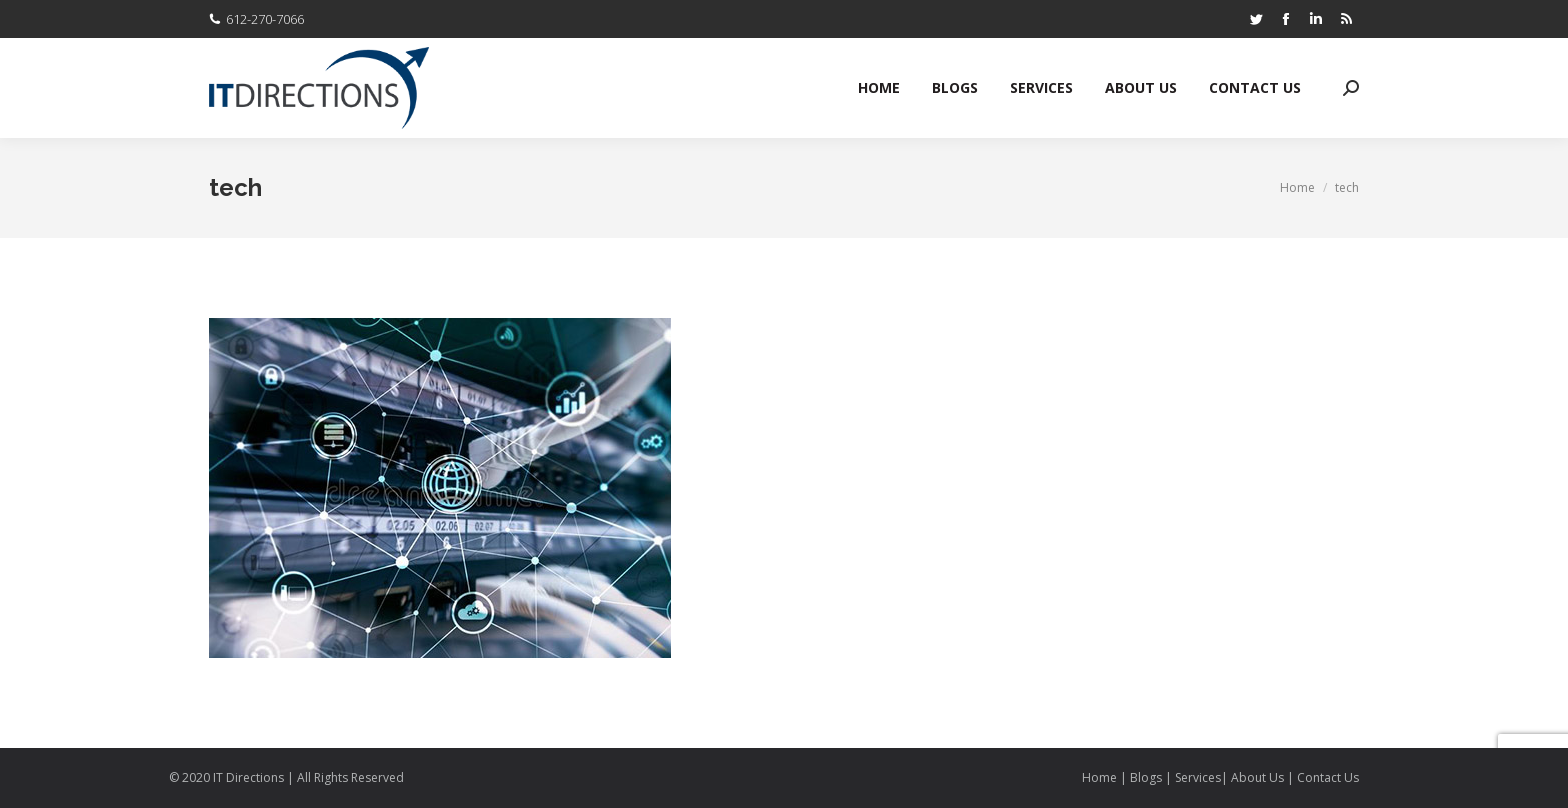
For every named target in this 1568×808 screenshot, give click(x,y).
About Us (1257, 777)
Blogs (1146, 777)
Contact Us (1328, 777)
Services (1198, 777)
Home (1101, 777)
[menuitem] (879, 88)
